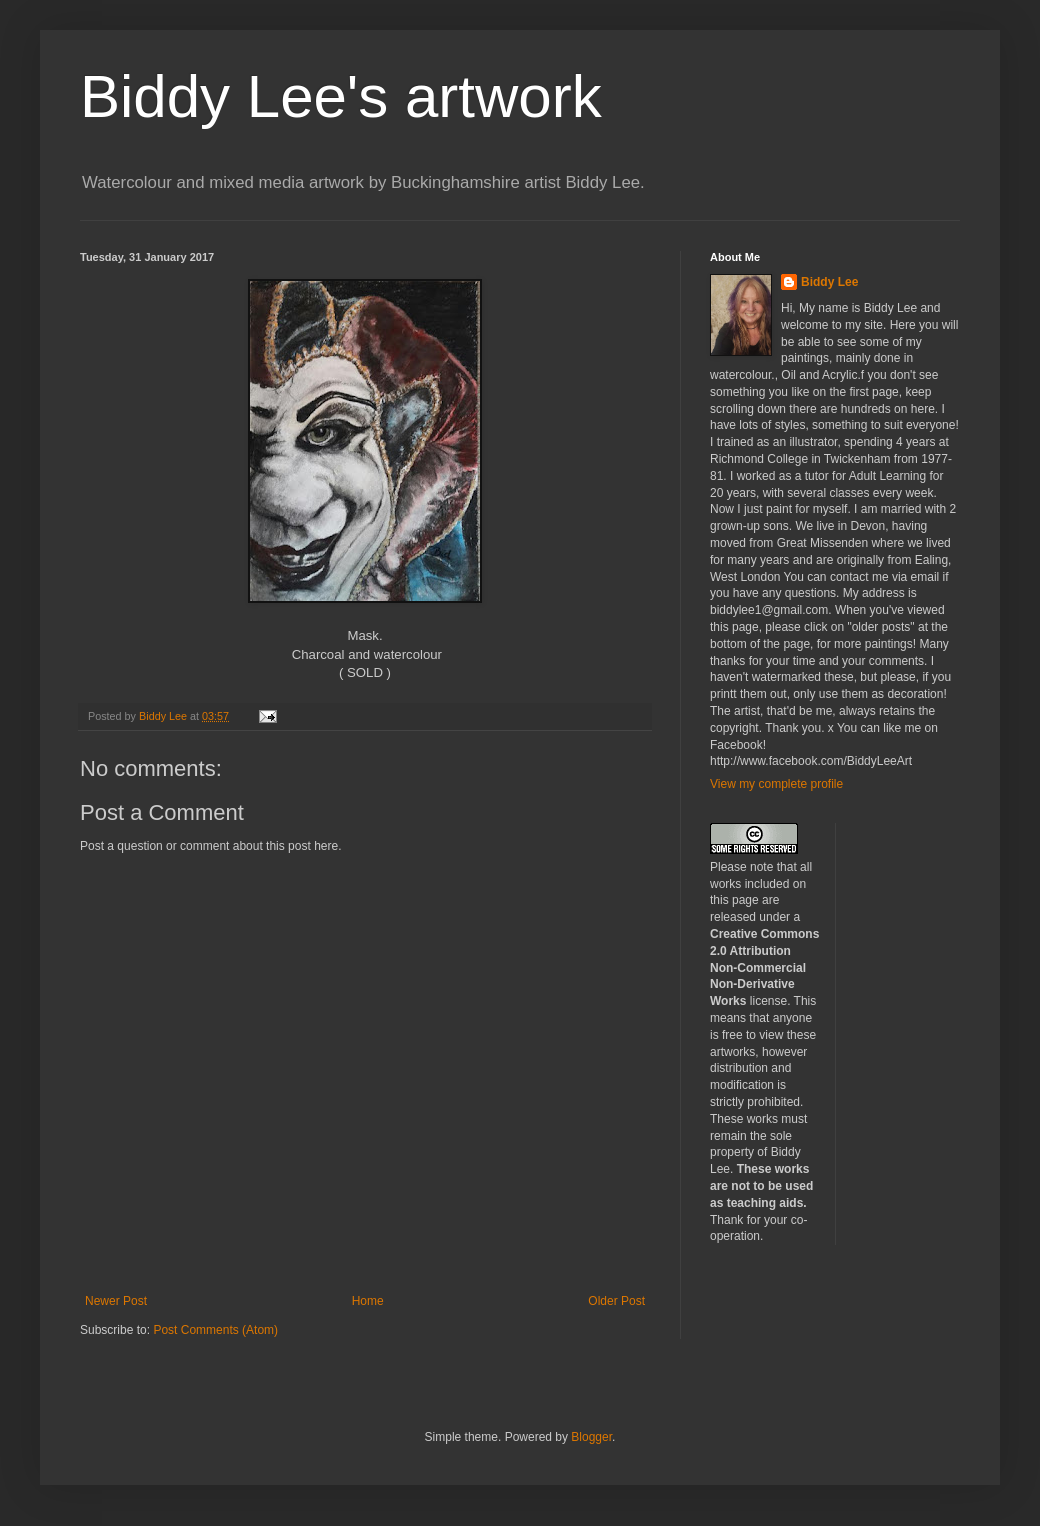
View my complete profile (776, 784)
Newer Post (116, 1301)
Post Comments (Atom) (215, 1330)
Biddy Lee (829, 282)
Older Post (616, 1301)
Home (368, 1301)
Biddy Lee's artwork (341, 96)
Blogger (591, 1437)
